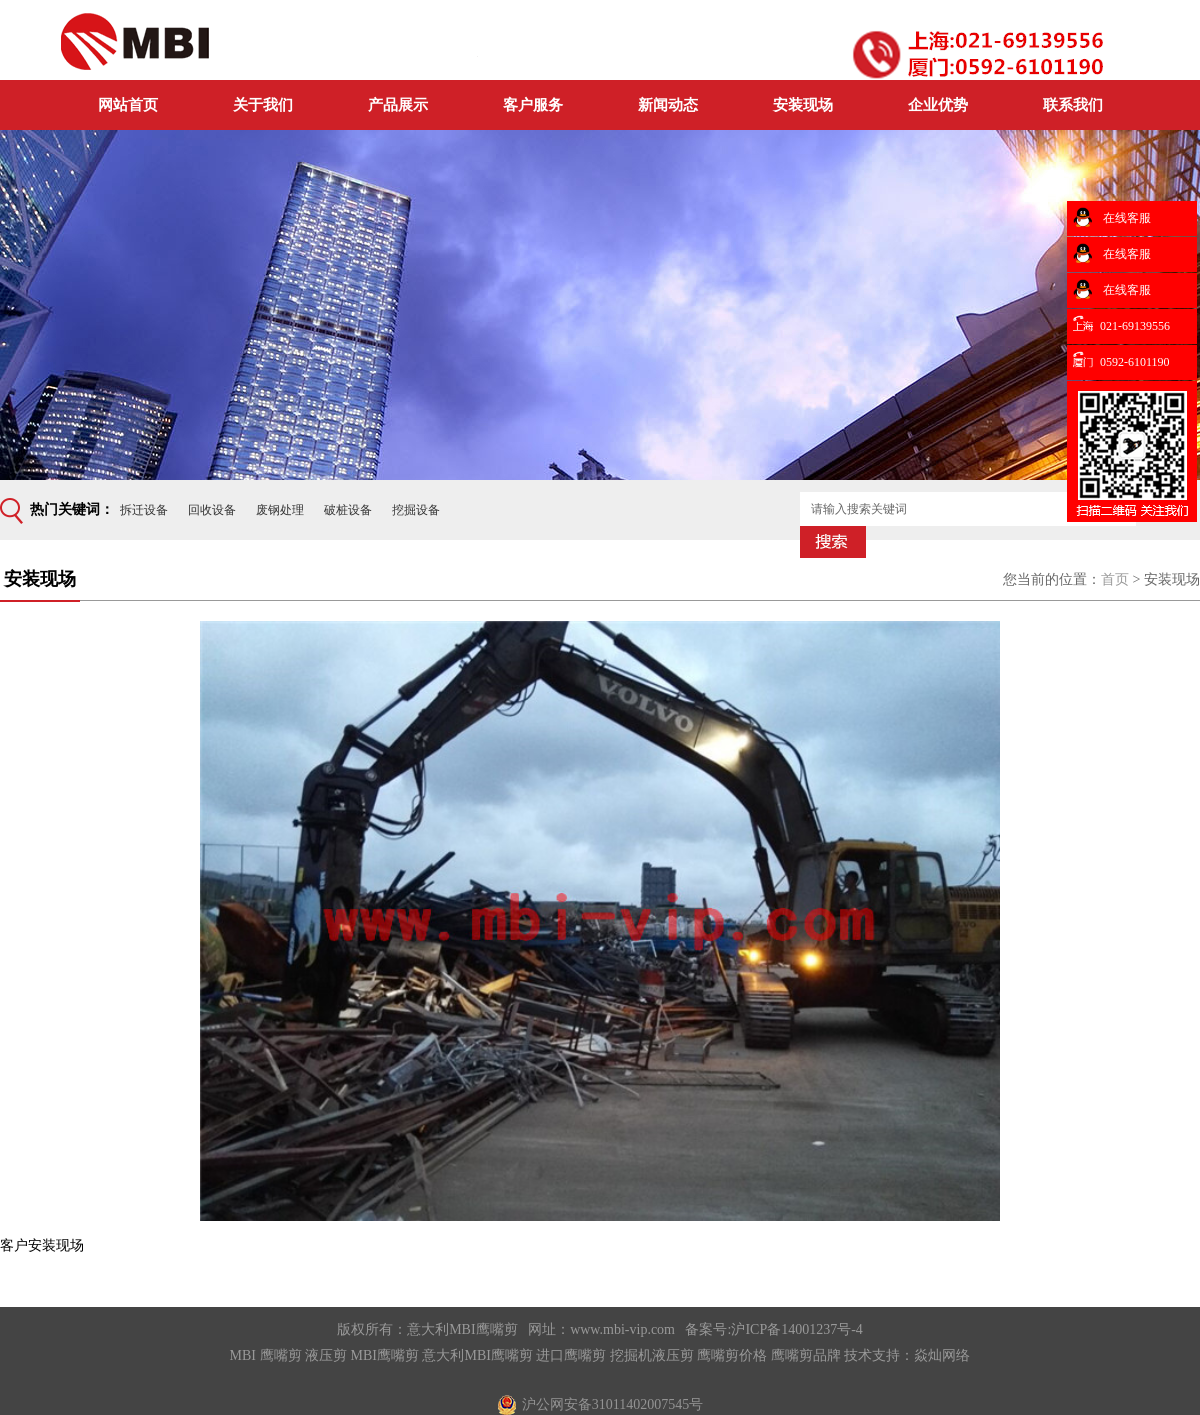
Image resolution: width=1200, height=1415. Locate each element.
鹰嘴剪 (281, 1355)
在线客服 (1125, 218)
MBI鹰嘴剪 (385, 1355)
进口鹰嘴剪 (571, 1355)
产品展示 (398, 105)
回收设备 (212, 510)
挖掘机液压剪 (652, 1355)
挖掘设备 (416, 510)
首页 (1115, 579)
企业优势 (938, 105)
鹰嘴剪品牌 (806, 1355)
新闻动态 (668, 105)
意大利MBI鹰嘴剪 (462, 1329)
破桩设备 (348, 510)
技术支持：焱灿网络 (907, 1355)
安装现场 (803, 105)
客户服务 (533, 105)
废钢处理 (280, 510)
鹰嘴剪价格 (732, 1355)
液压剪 (326, 1355)
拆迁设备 (144, 510)
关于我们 (263, 105)
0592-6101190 (1135, 362)
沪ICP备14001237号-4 (796, 1329)
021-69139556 (1135, 326)
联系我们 (1073, 105)
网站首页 (128, 105)
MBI (243, 1355)
